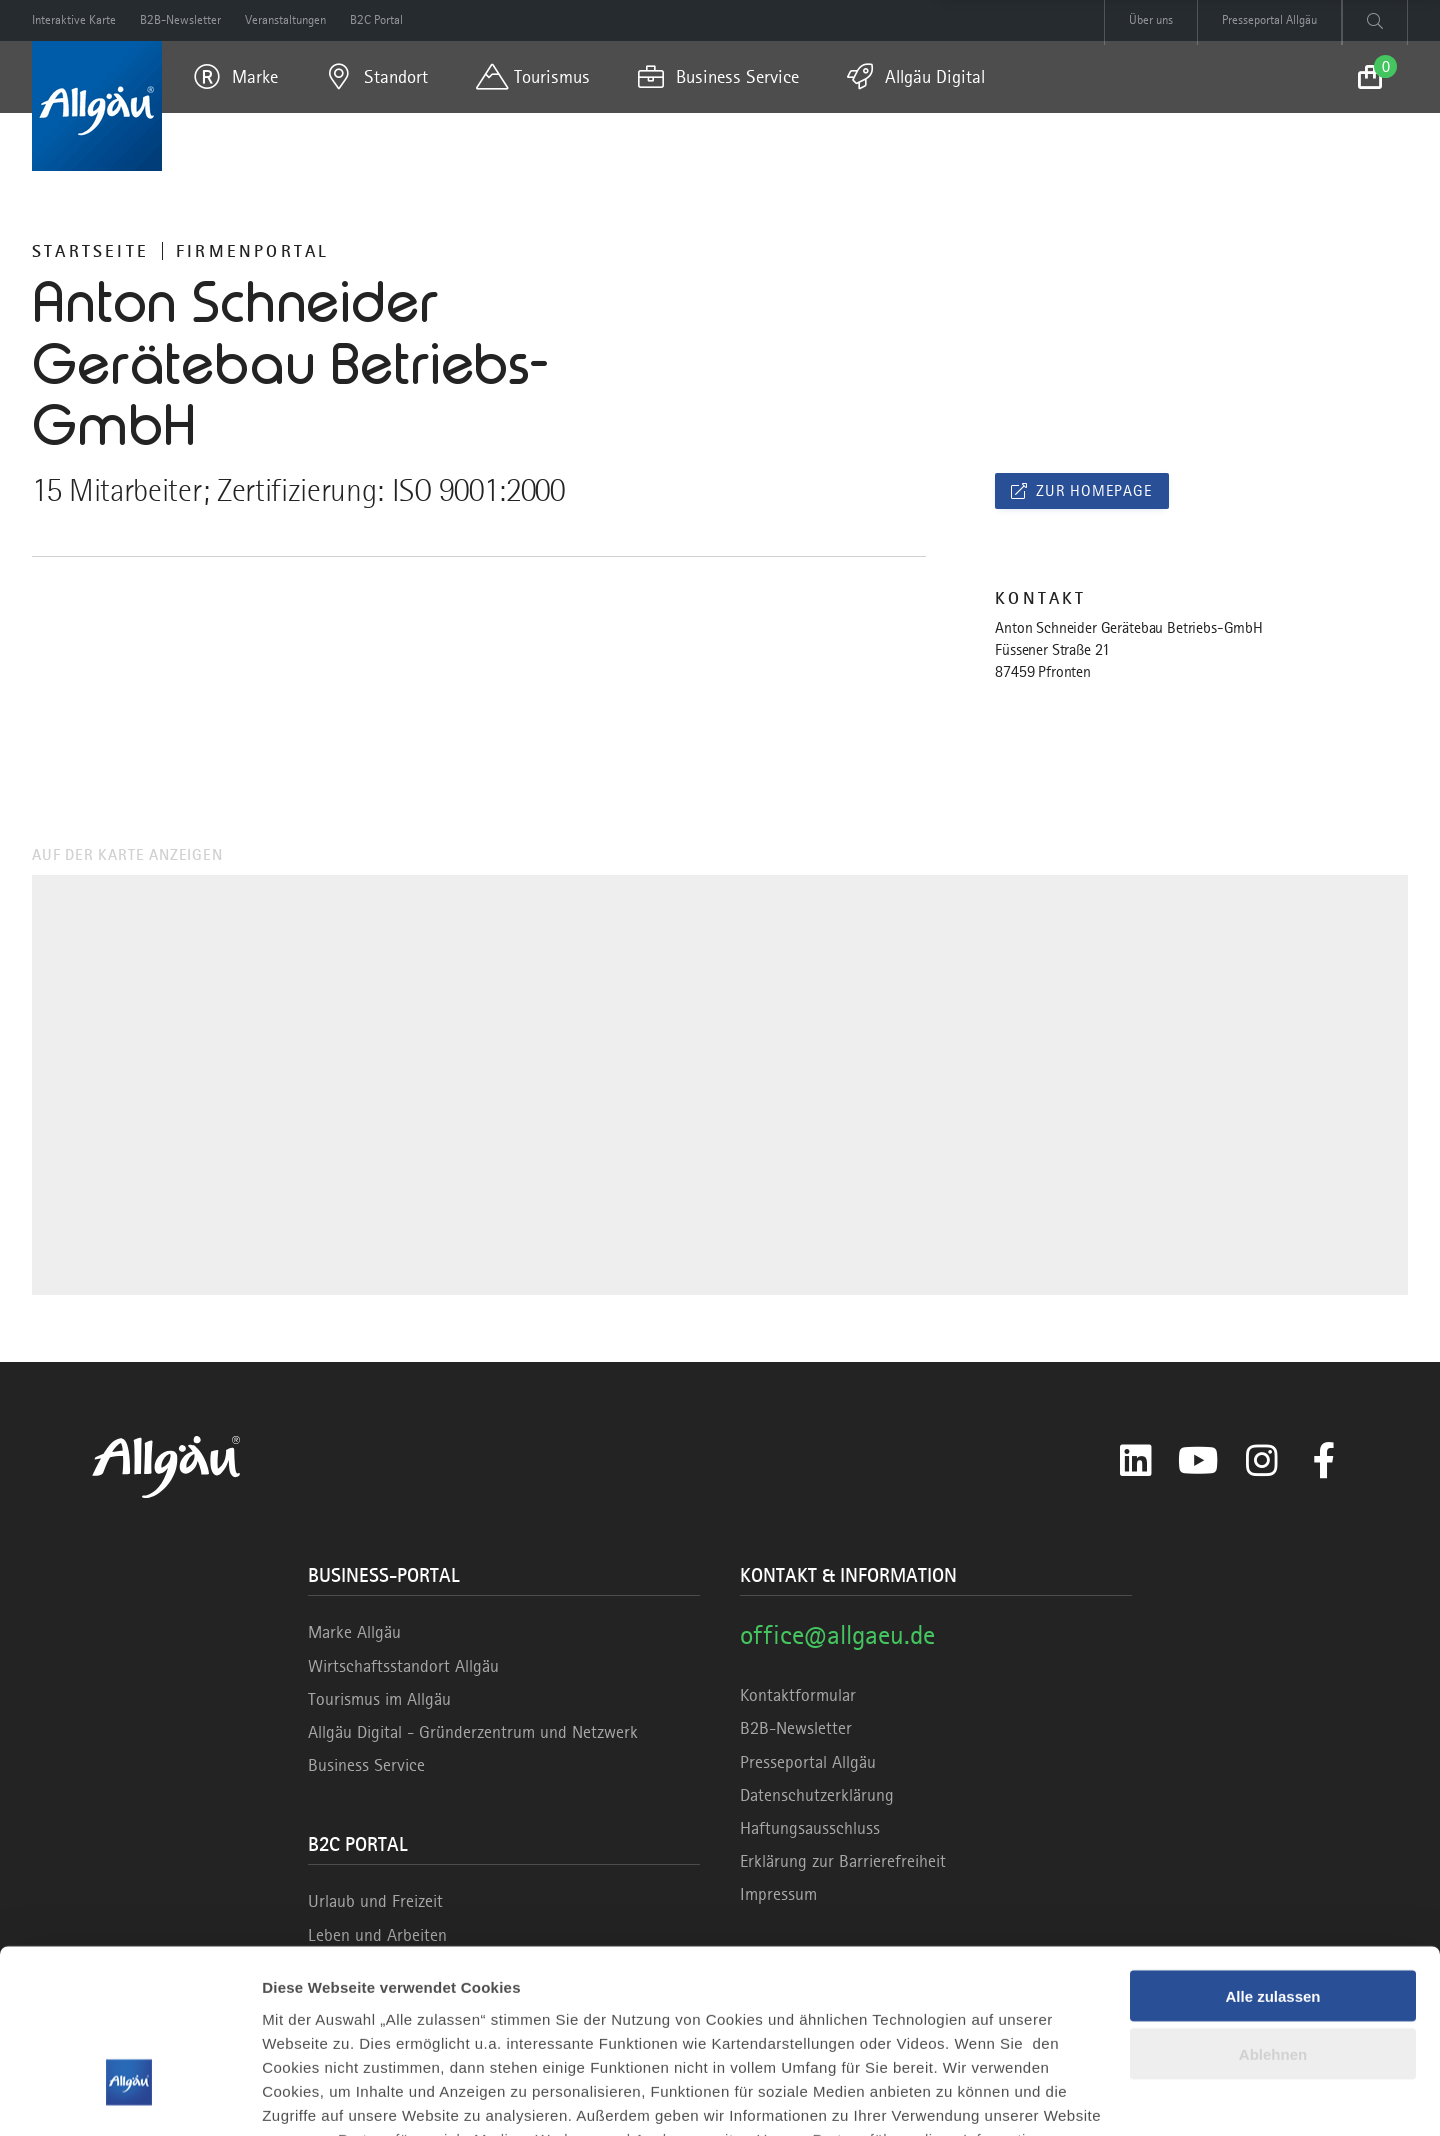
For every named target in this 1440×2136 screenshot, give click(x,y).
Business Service (366, 1765)
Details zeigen (312, 2096)
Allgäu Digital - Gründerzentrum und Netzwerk (473, 1732)
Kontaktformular (798, 1695)
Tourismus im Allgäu (379, 1699)
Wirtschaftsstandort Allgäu (403, 1666)
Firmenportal (252, 251)
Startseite (90, 251)
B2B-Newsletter (796, 1728)
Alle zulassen (1272, 1852)
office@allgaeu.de (837, 1634)
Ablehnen (1273, 1911)
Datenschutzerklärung (817, 1795)
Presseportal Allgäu (808, 1762)
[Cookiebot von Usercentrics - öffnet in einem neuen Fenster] (129, 2097)
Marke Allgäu (354, 1632)
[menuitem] (236, 77)
